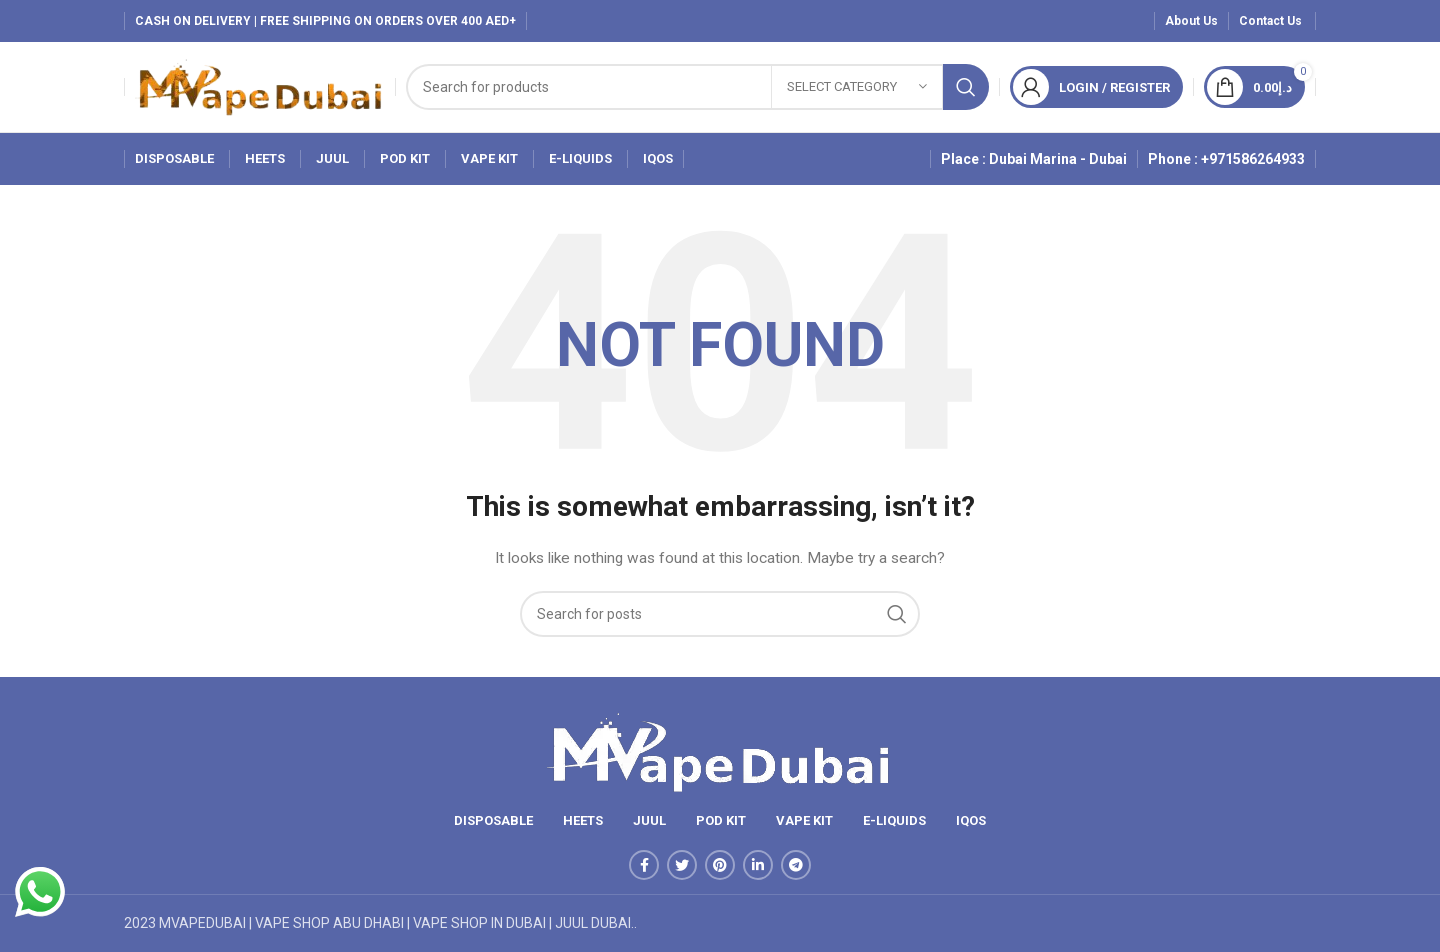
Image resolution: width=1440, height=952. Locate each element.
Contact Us (1272, 21)
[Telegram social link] (796, 865)
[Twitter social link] (682, 865)
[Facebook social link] (644, 865)
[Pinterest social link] (720, 865)
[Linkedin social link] (758, 865)
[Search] (697, 87)
